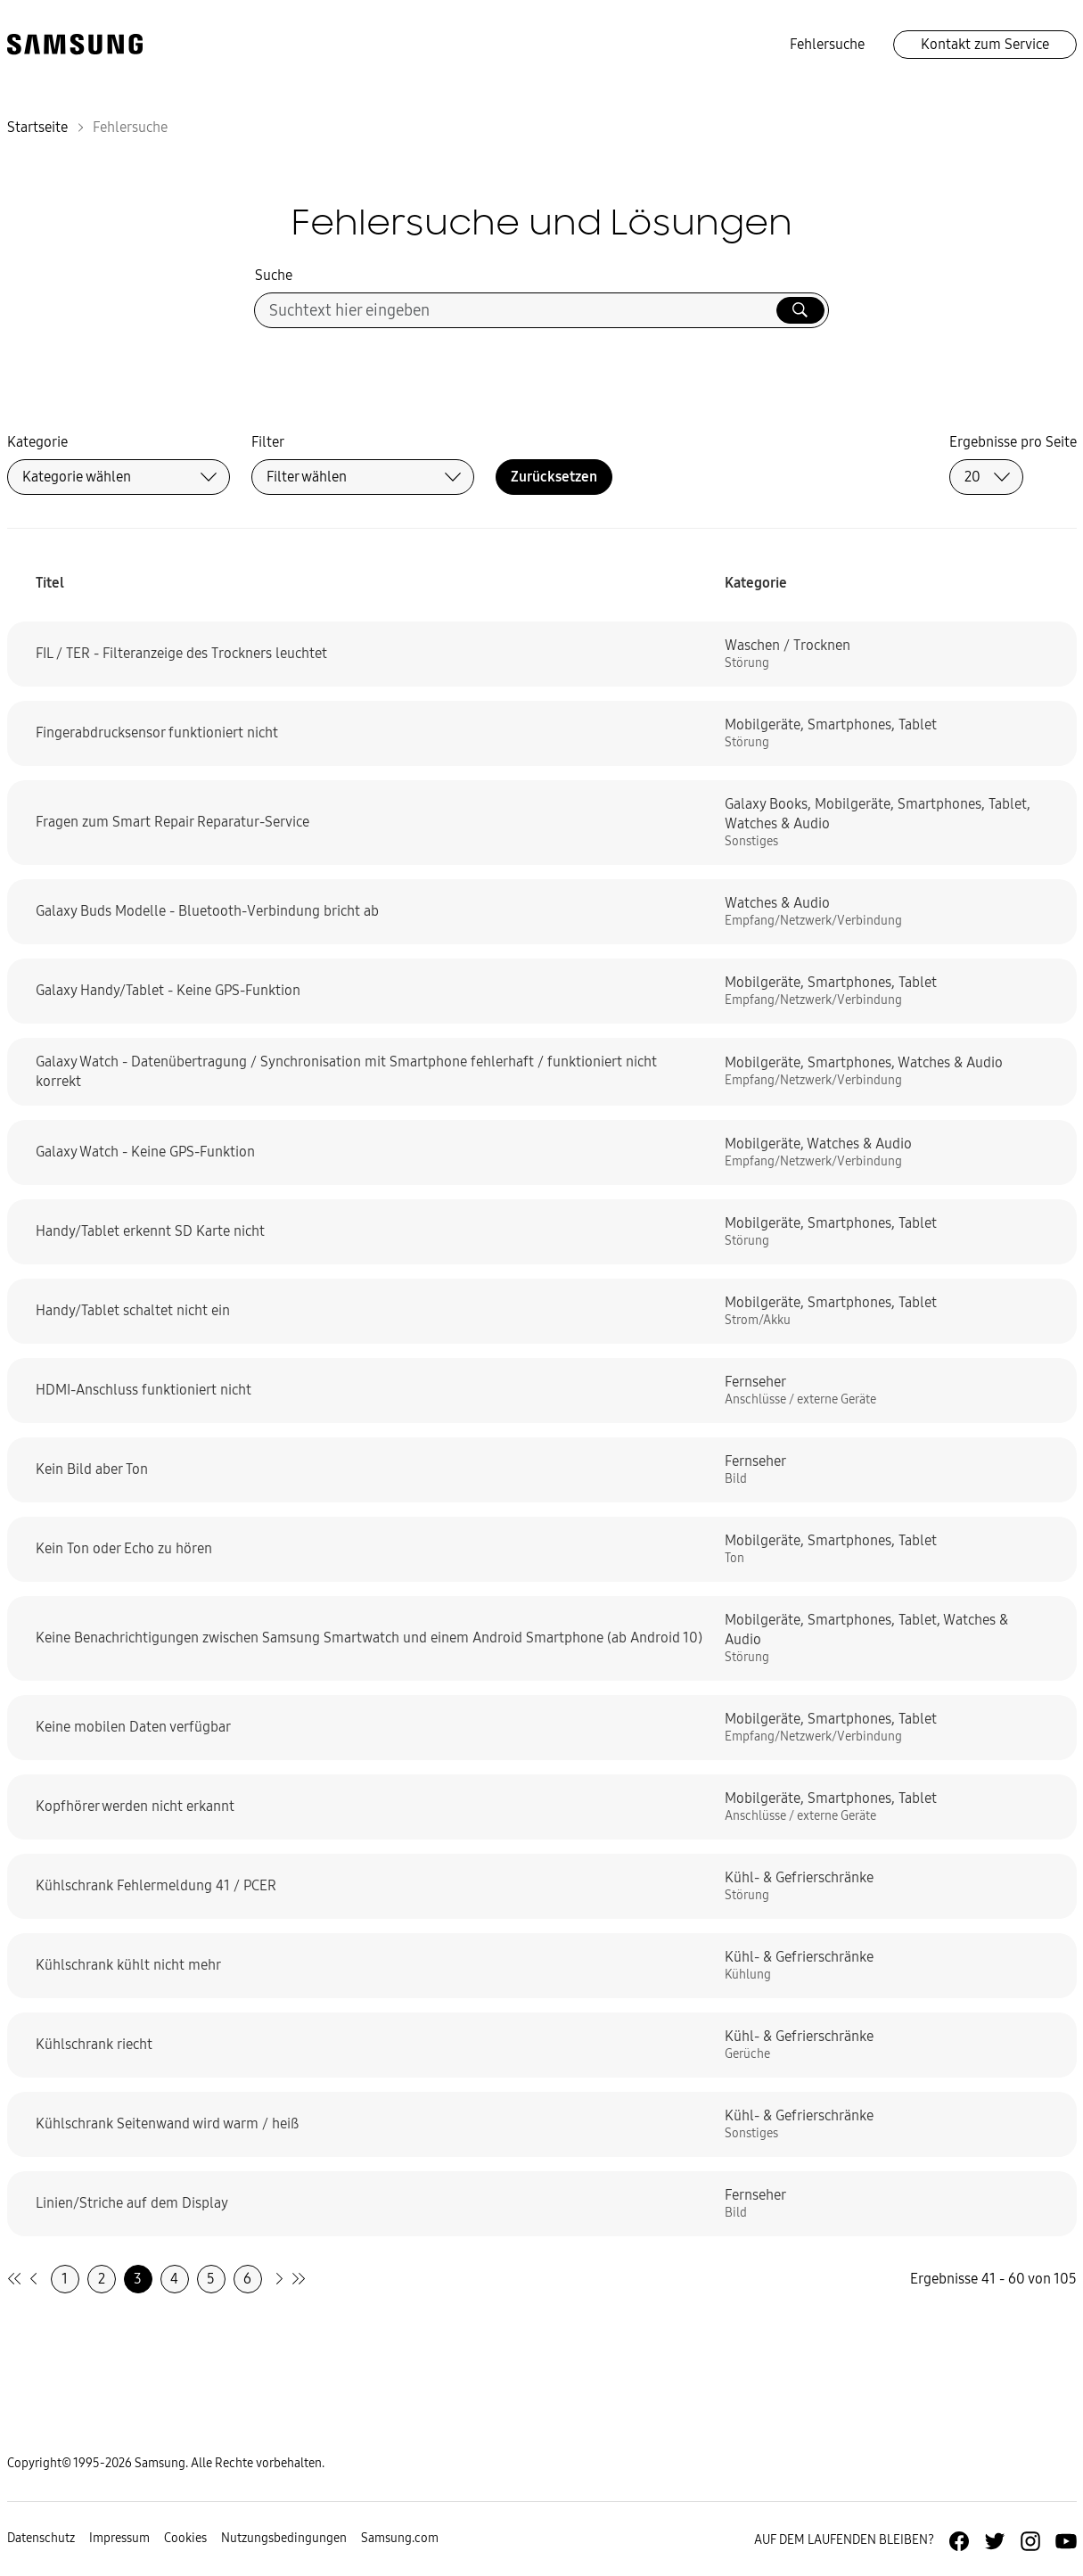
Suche (273, 275)
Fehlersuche (827, 44)
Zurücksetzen (554, 476)
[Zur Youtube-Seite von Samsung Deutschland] (1066, 2541)
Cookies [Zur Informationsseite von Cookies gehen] (185, 2538)
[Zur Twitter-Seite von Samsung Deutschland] (994, 2541)
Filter (267, 441)
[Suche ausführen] (800, 310)
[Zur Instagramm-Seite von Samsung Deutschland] (1030, 2541)
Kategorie (37, 441)
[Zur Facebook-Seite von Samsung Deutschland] (959, 2541)
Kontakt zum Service (985, 44)
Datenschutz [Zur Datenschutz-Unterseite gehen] (41, 2538)
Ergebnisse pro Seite (1013, 441)
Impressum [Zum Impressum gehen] (119, 2538)
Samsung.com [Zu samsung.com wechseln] (400, 2538)
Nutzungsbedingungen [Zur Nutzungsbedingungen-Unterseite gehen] (284, 2538)
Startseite (37, 127)
